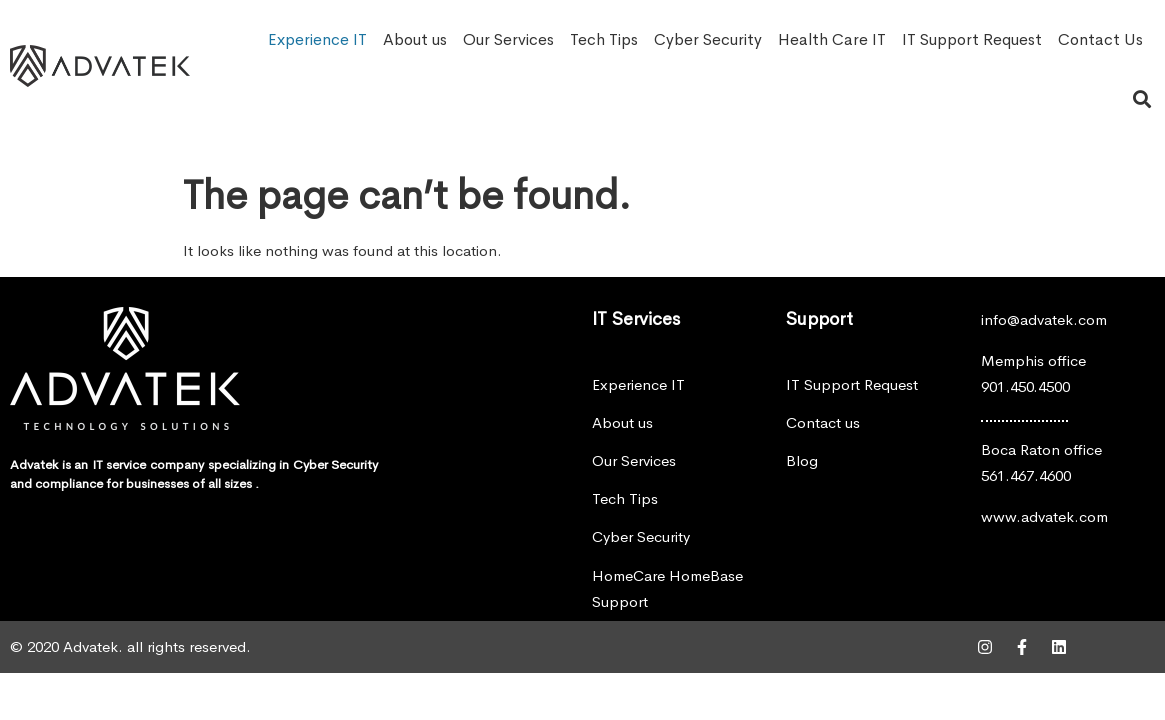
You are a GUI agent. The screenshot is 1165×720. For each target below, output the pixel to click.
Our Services (508, 39)
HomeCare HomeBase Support (667, 588)
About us (415, 39)
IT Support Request (972, 39)
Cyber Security (708, 39)
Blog (802, 460)
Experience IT (317, 39)
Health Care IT (832, 39)
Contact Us (1100, 39)
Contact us (823, 422)
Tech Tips (604, 39)
